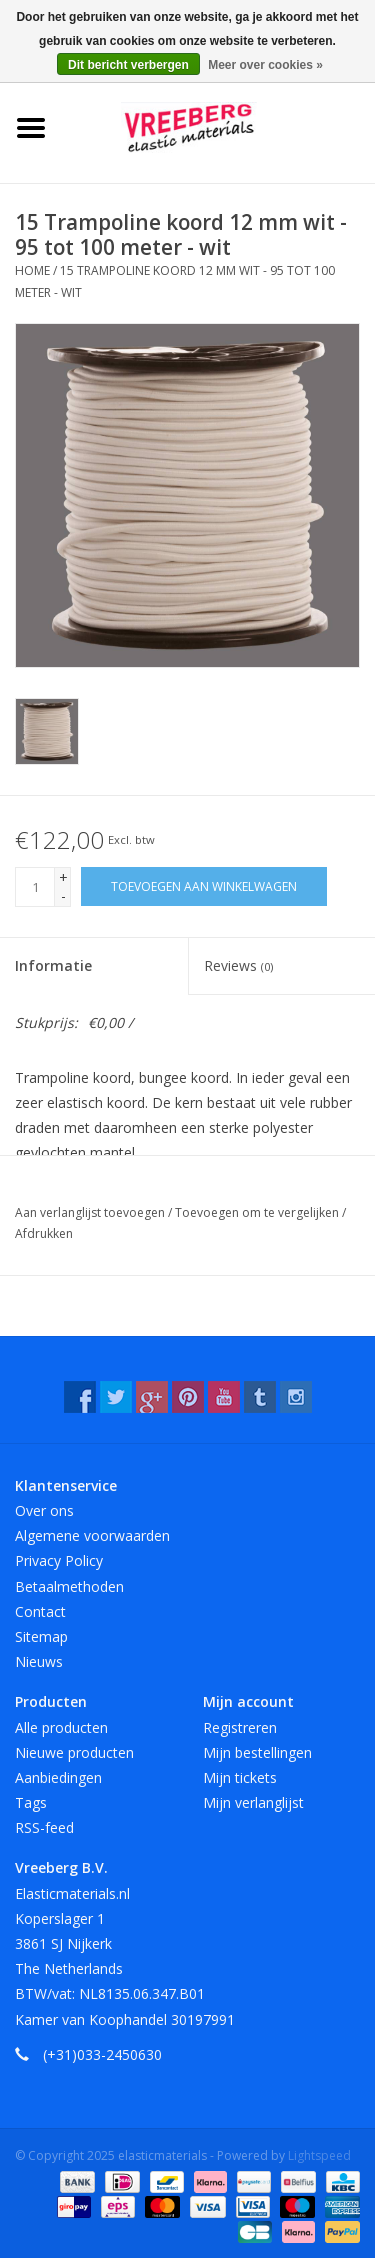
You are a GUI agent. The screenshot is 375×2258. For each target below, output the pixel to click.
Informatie (53, 965)
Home (32, 270)
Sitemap (41, 1636)
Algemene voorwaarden (92, 1535)
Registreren (240, 1727)
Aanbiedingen (58, 1777)
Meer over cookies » (265, 65)
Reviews (238, 965)
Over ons (44, 1510)
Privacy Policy (59, 1560)
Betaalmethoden (69, 1586)
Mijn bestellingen (257, 1752)
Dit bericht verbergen (128, 65)
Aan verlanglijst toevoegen (91, 1212)
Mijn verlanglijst (253, 1802)
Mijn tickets (240, 1777)
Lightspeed (319, 2155)
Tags (31, 1802)
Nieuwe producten (74, 1752)
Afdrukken (44, 1233)
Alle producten (61, 1727)
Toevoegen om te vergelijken (258, 1212)
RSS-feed (44, 1827)
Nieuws (39, 1661)
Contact (40, 1611)
